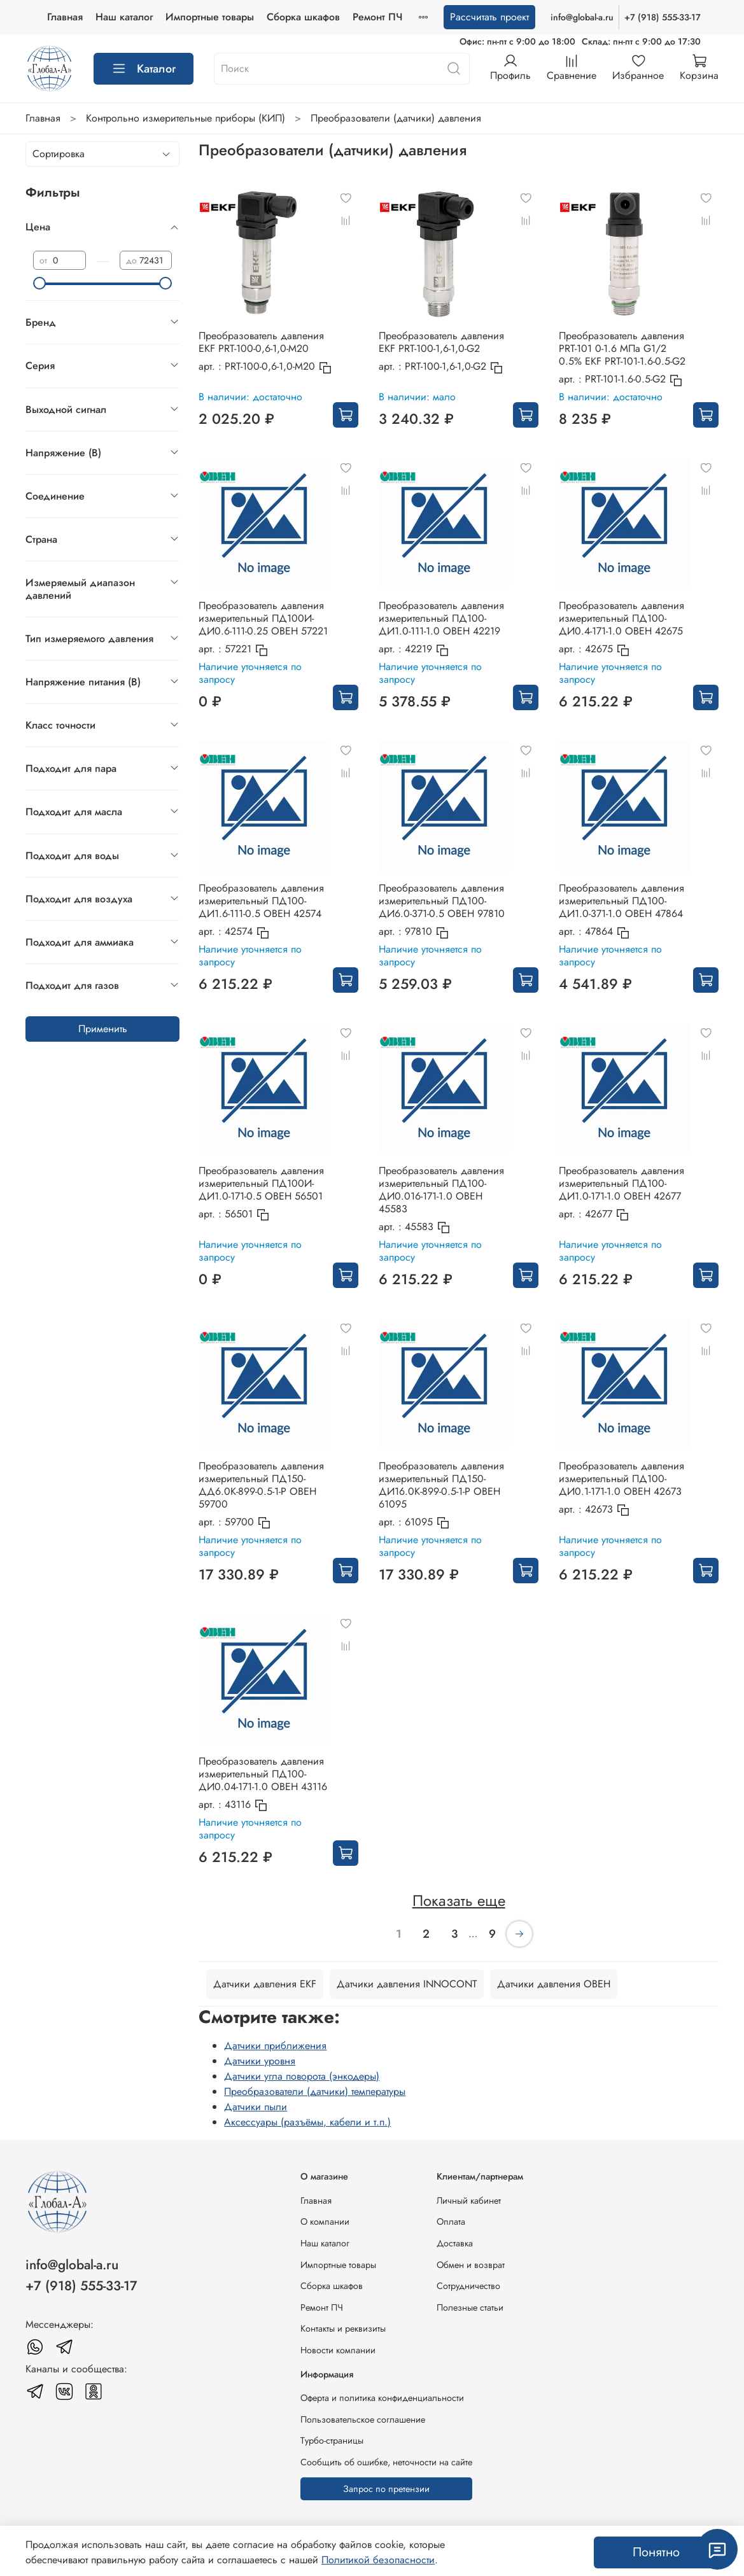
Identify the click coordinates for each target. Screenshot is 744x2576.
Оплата (451, 2221)
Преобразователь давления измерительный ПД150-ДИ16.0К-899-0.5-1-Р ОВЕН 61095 (441, 1485)
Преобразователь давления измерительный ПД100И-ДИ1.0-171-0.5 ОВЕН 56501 (261, 1183)
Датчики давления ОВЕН (553, 1984)
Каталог (143, 68)
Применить (102, 1028)
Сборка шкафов (366, 17)
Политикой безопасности (378, 2559)
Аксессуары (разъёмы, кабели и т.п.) (307, 2122)
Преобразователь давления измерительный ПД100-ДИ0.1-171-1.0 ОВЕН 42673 (621, 1479)
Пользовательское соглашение (362, 2419)
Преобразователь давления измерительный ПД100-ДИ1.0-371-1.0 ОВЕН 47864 (621, 901)
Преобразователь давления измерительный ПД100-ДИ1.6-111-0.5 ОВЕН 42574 (261, 901)
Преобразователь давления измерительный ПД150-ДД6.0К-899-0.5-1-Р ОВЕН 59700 (261, 1485)
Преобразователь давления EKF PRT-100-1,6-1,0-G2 (441, 342)
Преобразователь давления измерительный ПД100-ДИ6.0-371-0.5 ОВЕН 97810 (442, 901)
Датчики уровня (259, 2061)
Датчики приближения (275, 2045)
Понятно (656, 2552)
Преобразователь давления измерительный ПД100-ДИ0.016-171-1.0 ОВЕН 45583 (441, 1189)
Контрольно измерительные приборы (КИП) (185, 118)
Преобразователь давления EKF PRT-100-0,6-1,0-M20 (261, 342)
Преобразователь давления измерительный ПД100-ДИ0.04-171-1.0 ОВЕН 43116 (263, 1774)
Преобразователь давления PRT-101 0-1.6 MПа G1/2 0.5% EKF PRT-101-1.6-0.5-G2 (622, 348)
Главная (128, 17)
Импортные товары (272, 17)
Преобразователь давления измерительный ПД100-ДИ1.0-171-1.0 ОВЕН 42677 (621, 1183)
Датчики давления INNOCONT (407, 1984)
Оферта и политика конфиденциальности (382, 2397)
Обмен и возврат (471, 2264)
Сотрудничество (468, 2285)
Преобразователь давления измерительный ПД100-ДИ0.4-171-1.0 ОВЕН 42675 (621, 618)
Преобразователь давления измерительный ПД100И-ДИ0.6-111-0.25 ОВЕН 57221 (263, 618)
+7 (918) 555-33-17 (662, 17)
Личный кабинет (469, 2200)
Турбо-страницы (331, 2440)
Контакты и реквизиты (343, 2328)
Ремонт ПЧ (321, 2307)
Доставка (455, 2243)
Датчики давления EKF (264, 1984)
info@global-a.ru (582, 17)
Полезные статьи (470, 2307)
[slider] (39, 283)
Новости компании (338, 2350)
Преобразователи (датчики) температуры (314, 2091)
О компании (324, 2221)
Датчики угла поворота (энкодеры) (301, 2076)
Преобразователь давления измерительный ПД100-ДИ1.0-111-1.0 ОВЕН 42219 (441, 618)
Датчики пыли (255, 2106)
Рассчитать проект (489, 17)
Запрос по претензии (386, 2488)
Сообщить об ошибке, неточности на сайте (386, 2462)
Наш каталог (187, 17)
